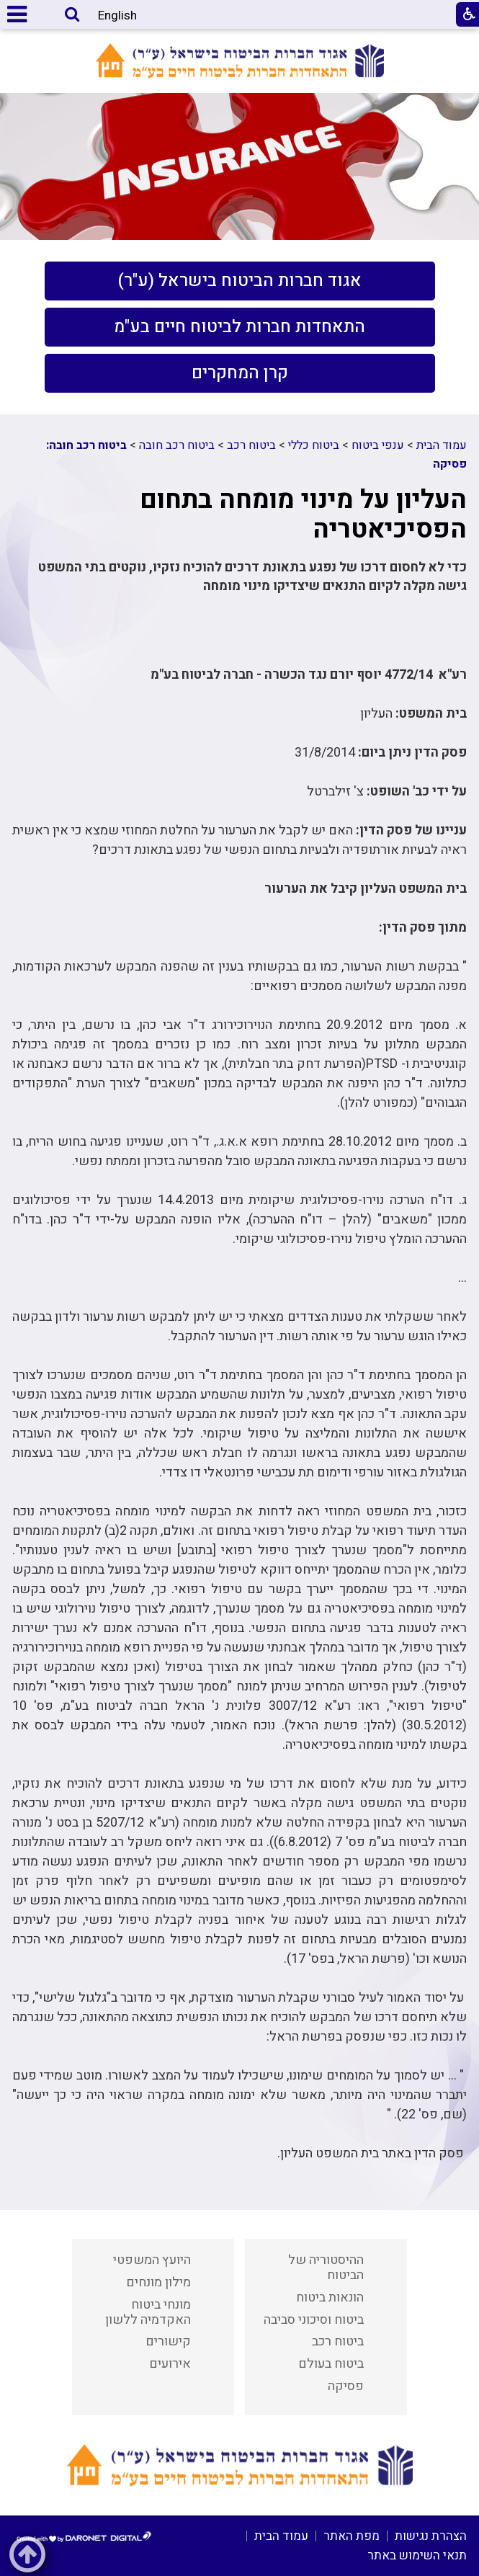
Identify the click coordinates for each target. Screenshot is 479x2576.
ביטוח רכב (251, 445)
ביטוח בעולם (331, 2364)
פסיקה (346, 2386)
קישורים (168, 2341)
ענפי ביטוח (378, 445)
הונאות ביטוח (330, 2297)
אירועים (170, 2364)
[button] (72, 15)
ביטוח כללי (313, 445)
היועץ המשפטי (152, 2260)
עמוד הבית (441, 445)
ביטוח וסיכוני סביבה (314, 2320)
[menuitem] (240, 281)
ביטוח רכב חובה (177, 445)
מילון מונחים (158, 2282)
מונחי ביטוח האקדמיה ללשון (148, 2312)
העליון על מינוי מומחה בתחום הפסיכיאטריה (303, 514)
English (117, 15)
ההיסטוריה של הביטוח (326, 2267)
